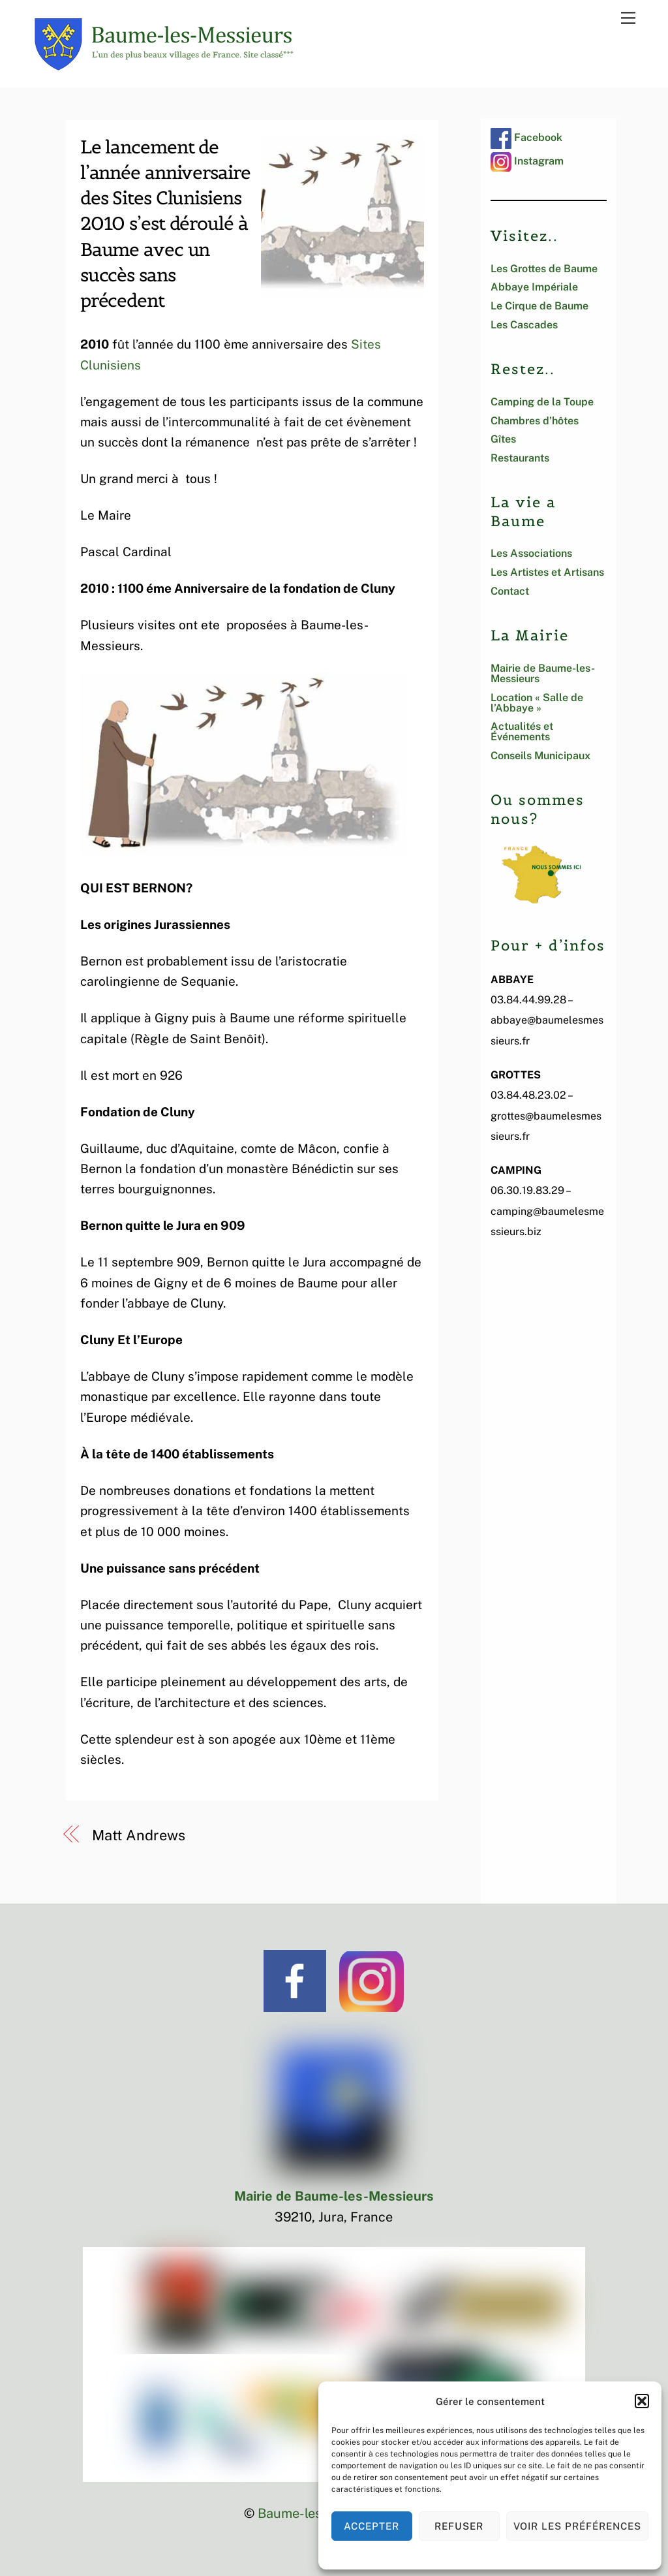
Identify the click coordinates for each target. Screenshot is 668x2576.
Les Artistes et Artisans (547, 572)
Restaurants (520, 458)
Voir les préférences (577, 2526)
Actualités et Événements (522, 731)
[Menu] (628, 17)
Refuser (458, 2526)
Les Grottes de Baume (544, 268)
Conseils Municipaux (540, 755)
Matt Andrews (138, 1835)
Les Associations (531, 553)
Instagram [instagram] (527, 161)
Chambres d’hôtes (535, 421)
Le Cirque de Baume (539, 306)
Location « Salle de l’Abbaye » (537, 702)
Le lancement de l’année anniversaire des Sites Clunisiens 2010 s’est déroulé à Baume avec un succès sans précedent (165, 223)
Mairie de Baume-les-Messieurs (543, 673)
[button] (641, 2401)
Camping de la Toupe (542, 402)
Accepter (371, 2526)
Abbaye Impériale (534, 287)
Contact (510, 591)
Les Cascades (524, 325)
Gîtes (503, 439)
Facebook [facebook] (526, 137)
